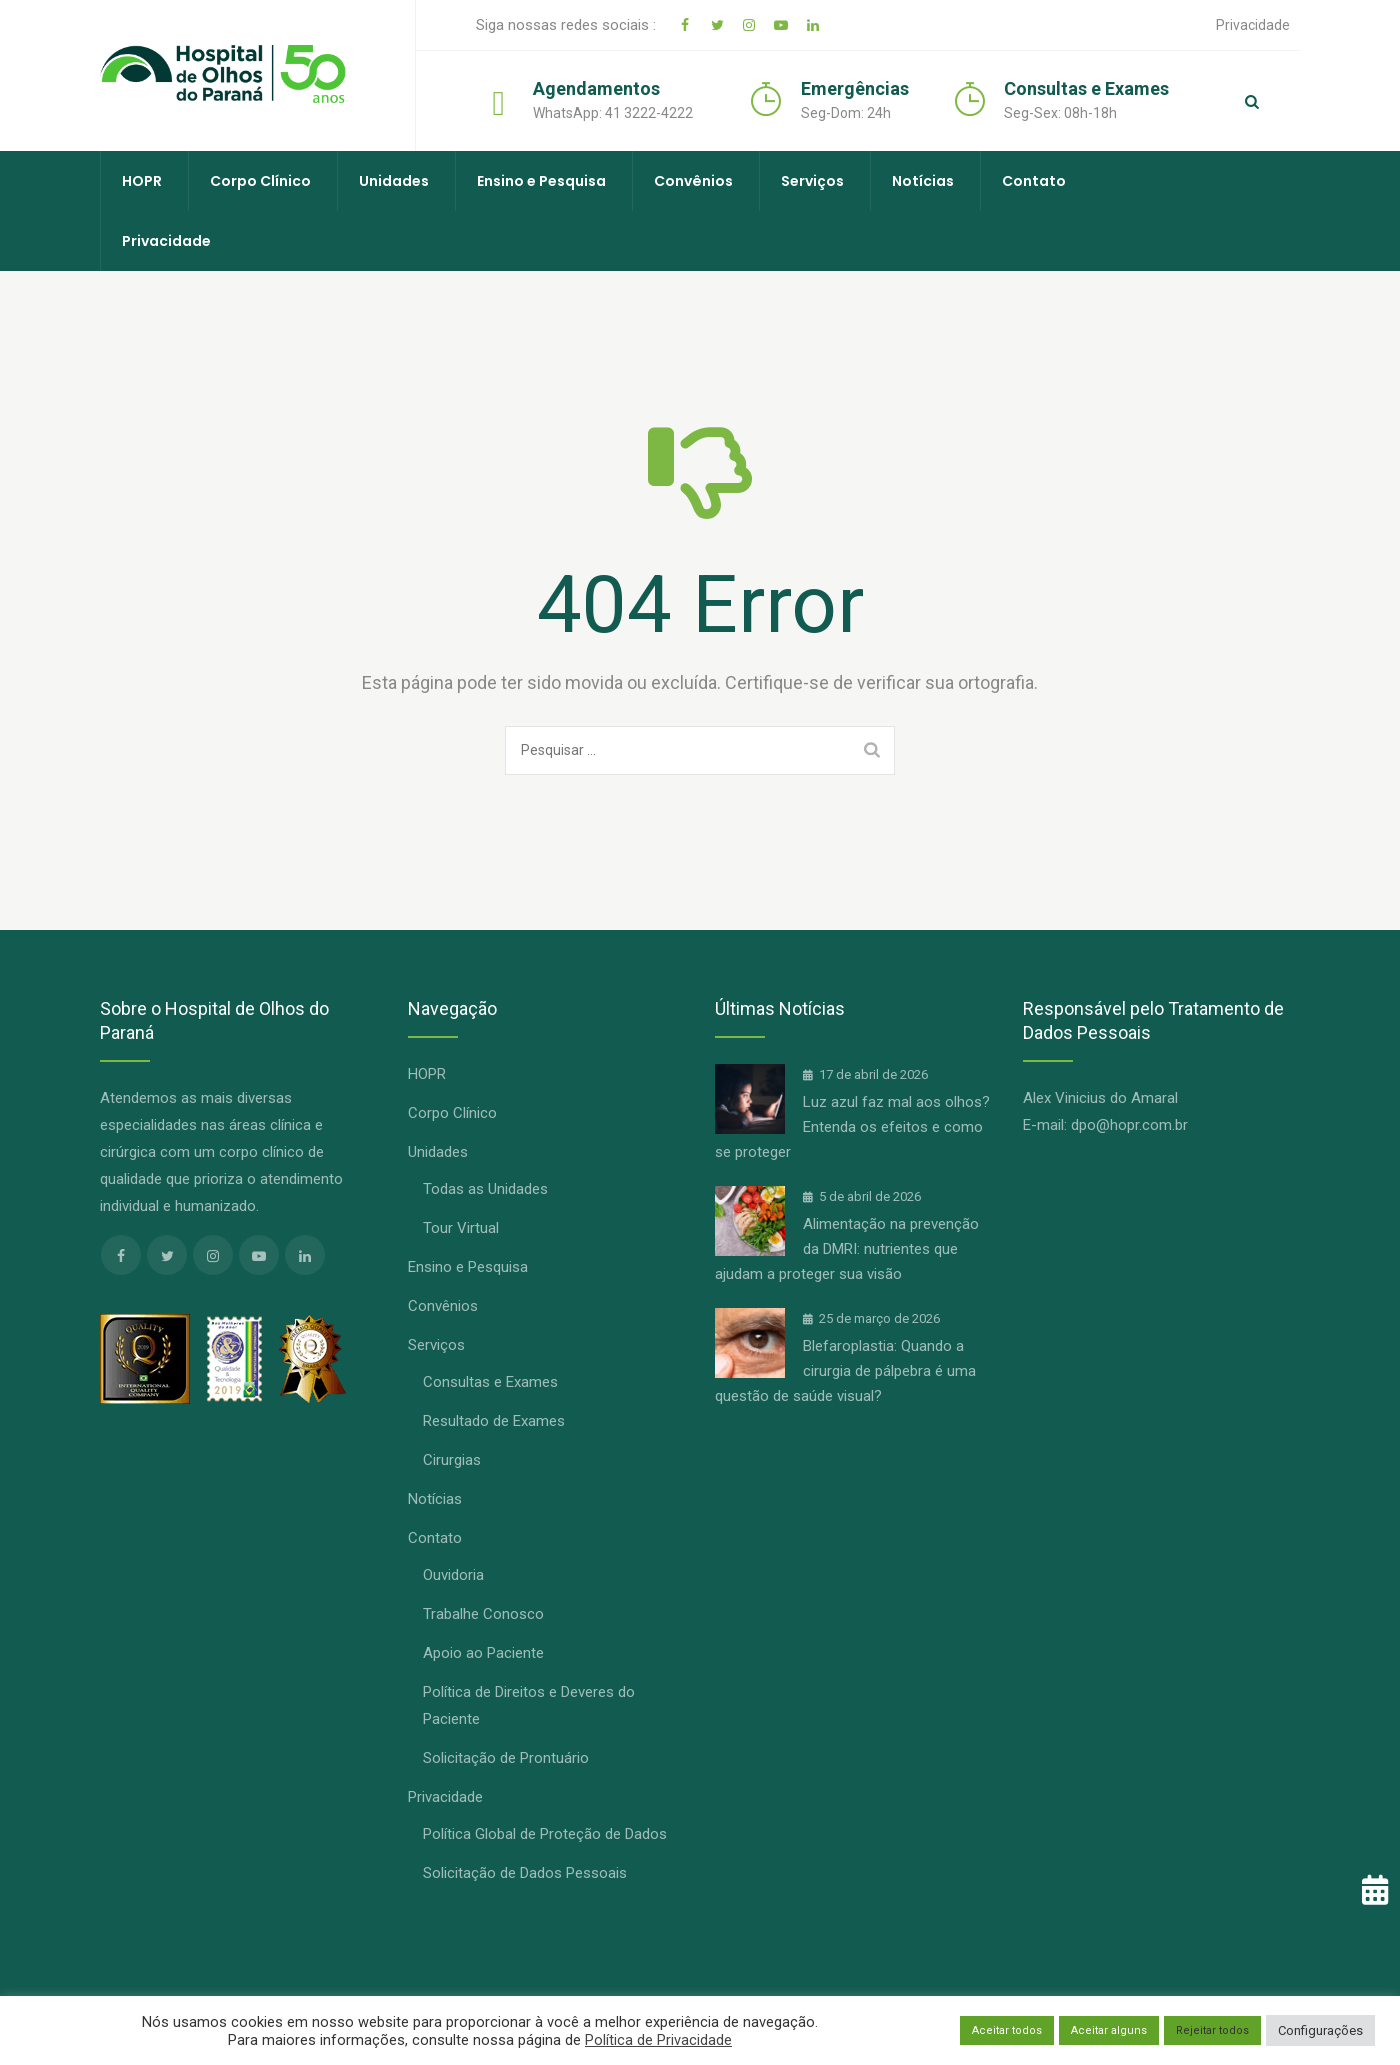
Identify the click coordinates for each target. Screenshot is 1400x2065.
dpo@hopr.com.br (1129, 1125)
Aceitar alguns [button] (1109, 2030)
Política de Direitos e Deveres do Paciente (529, 1705)
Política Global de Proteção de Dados (545, 1834)
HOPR (142, 181)
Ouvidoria (453, 1575)
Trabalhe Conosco (483, 1614)
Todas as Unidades (485, 1189)
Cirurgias (452, 1460)
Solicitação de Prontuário (506, 1758)
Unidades (394, 181)
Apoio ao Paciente (483, 1653)
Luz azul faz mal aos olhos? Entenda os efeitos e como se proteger (852, 1127)
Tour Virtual (461, 1228)
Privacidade (1253, 25)
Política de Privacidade (658, 2040)
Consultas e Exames (490, 1382)
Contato (1034, 181)
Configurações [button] (1320, 2030)
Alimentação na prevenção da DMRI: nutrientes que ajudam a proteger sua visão (847, 1249)
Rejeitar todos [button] (1212, 2030)
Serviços (812, 181)
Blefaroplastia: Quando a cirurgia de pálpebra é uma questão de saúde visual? (845, 1371)
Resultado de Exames (494, 1421)
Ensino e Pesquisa (541, 181)
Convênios (693, 181)
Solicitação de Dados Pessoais (525, 1873)
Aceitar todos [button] (1007, 2030)
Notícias (923, 181)
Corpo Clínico (260, 181)
